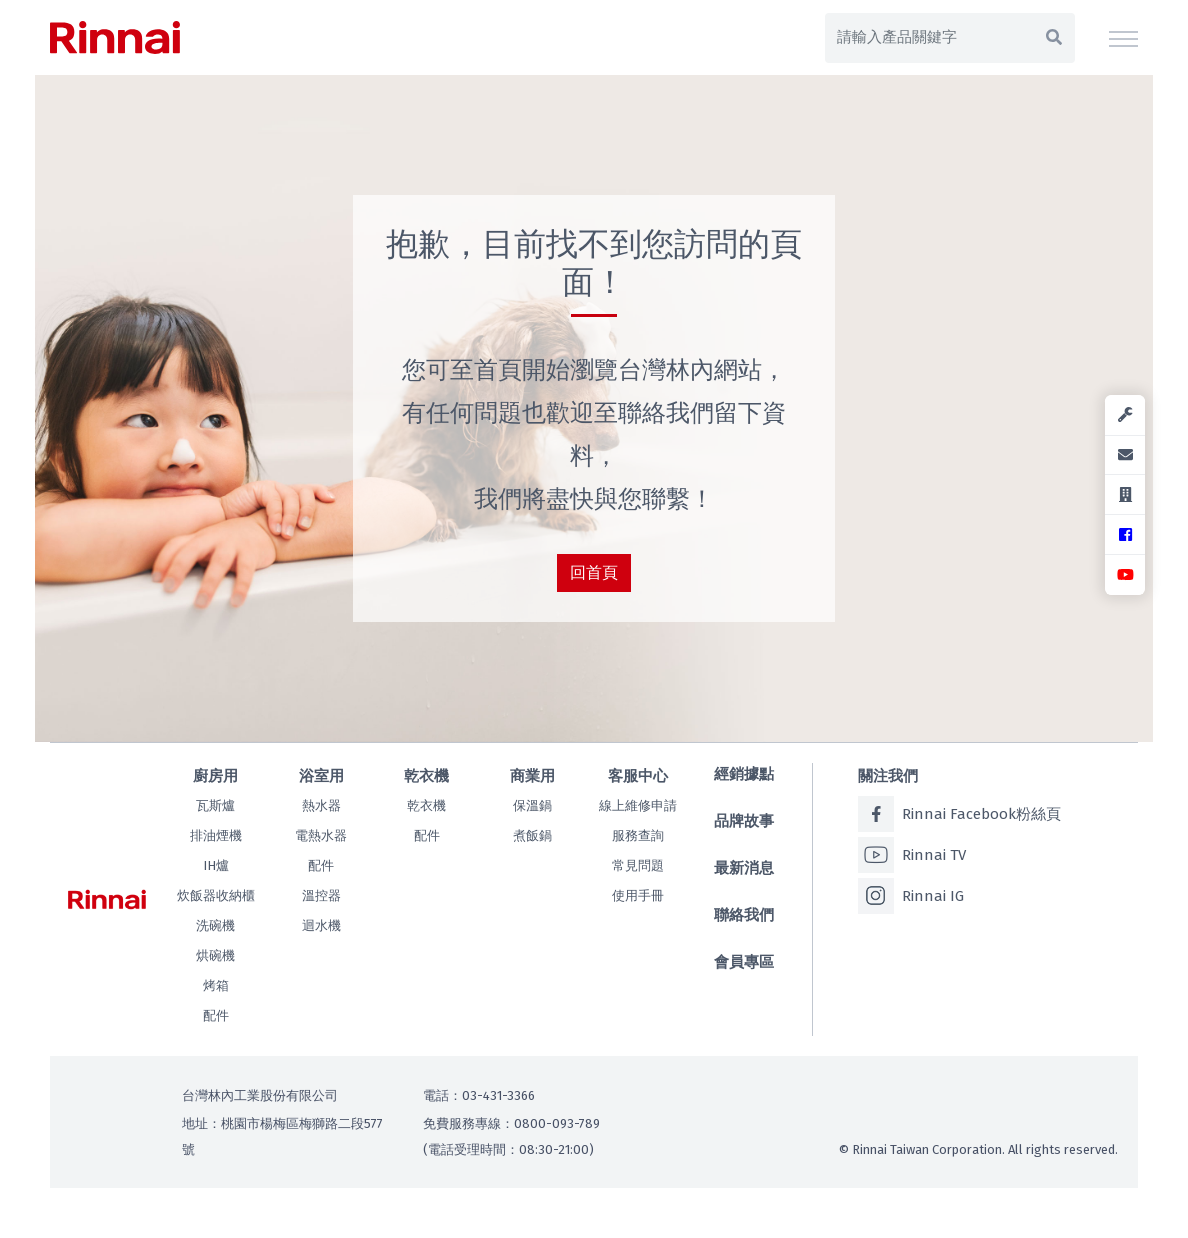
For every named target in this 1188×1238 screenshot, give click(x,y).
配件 (216, 1015)
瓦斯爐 (215, 805)
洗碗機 (215, 925)
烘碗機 (215, 955)
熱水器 (321, 805)
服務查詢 (638, 835)
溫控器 (321, 895)
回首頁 (594, 572)
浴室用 (321, 776)
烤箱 (216, 985)
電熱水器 (321, 835)
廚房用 (215, 776)
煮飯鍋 (532, 835)
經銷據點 (744, 774)
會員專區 (744, 962)
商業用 (532, 776)
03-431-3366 (498, 1095)
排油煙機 (216, 835)
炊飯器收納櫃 (216, 895)
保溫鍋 (532, 805)
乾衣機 (426, 776)
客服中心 (638, 776)
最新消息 (744, 868)
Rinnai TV (912, 855)
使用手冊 (638, 895)
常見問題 (638, 865)
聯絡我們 (744, 915)
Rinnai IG (911, 896)
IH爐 (216, 865)
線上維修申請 (638, 805)
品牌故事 (744, 821)
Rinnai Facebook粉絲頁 (959, 814)
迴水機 (321, 925)
